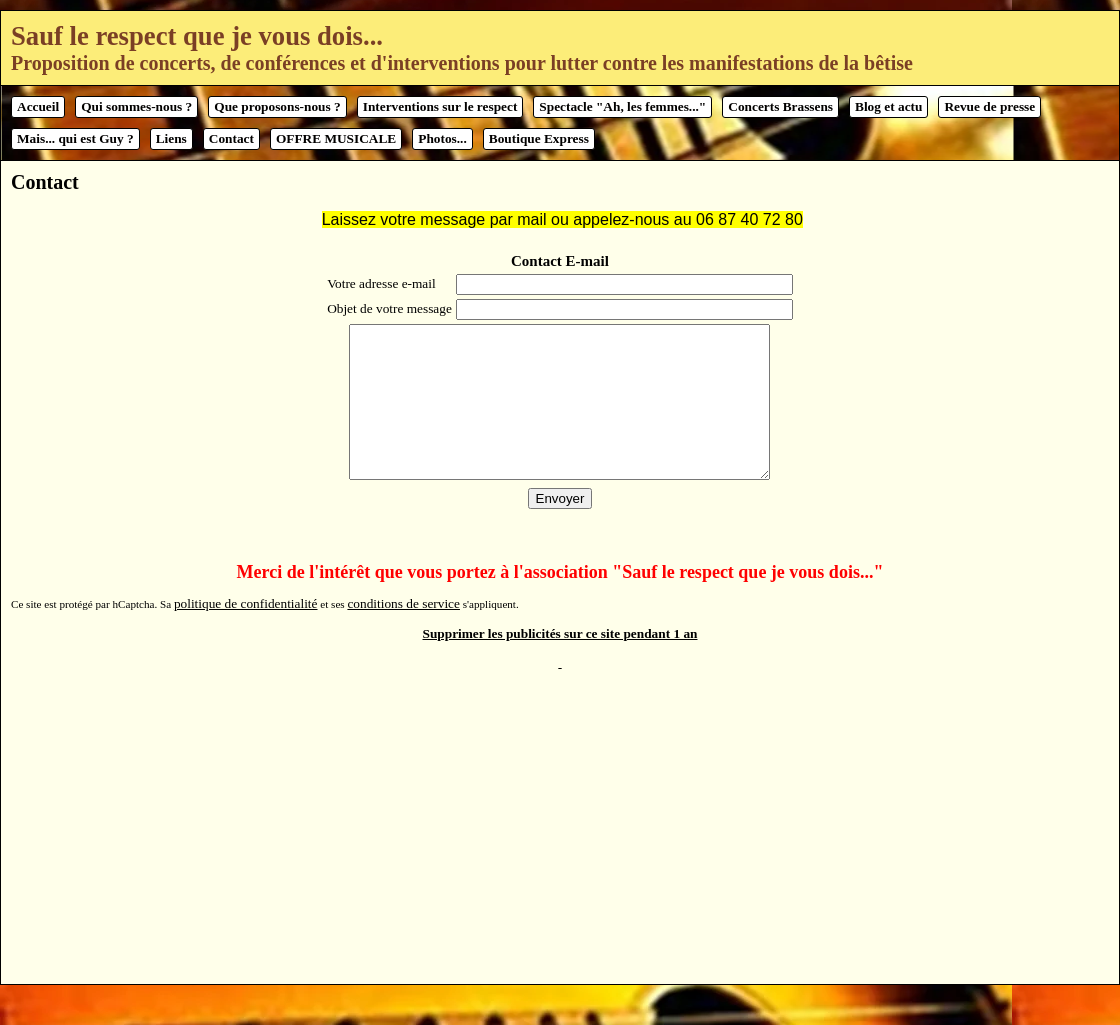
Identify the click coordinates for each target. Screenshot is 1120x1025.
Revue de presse (989, 106)
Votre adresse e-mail (379, 283)
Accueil (38, 106)
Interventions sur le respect (440, 106)
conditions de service (403, 633)
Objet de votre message (387, 308)
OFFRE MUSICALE (336, 138)
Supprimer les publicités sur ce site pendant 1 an (560, 663)
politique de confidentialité (246, 633)
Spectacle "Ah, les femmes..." (622, 106)
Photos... (442, 138)
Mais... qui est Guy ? (75, 138)
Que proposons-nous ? (277, 106)
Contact (231, 138)
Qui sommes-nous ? (136, 106)
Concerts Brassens (780, 106)
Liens (171, 138)
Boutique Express (539, 138)
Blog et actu (888, 106)
